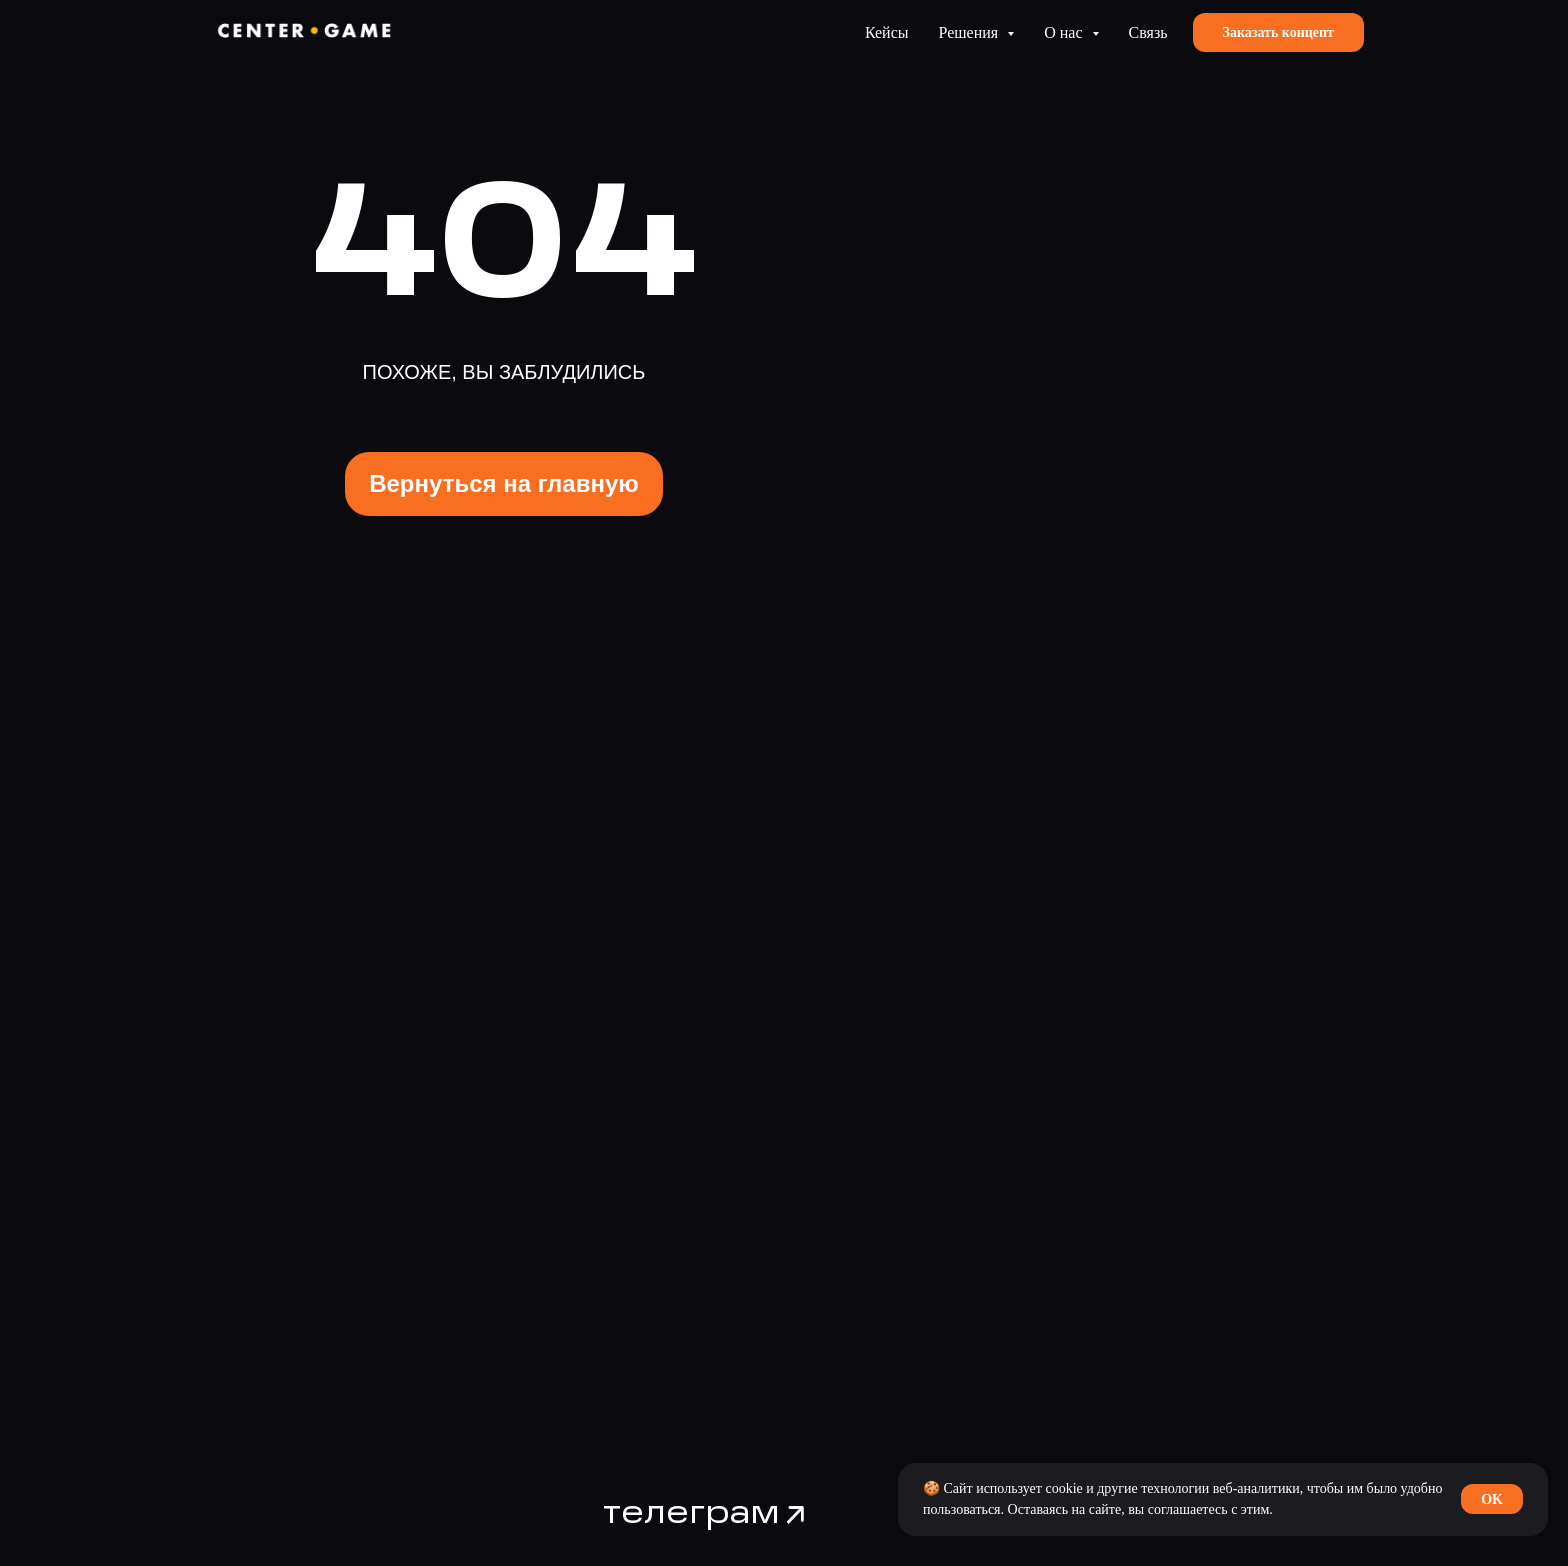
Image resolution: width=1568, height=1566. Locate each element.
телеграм (691, 1514)
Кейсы (887, 32)
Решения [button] (971, 32)
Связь (1148, 32)
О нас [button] (1065, 32)
